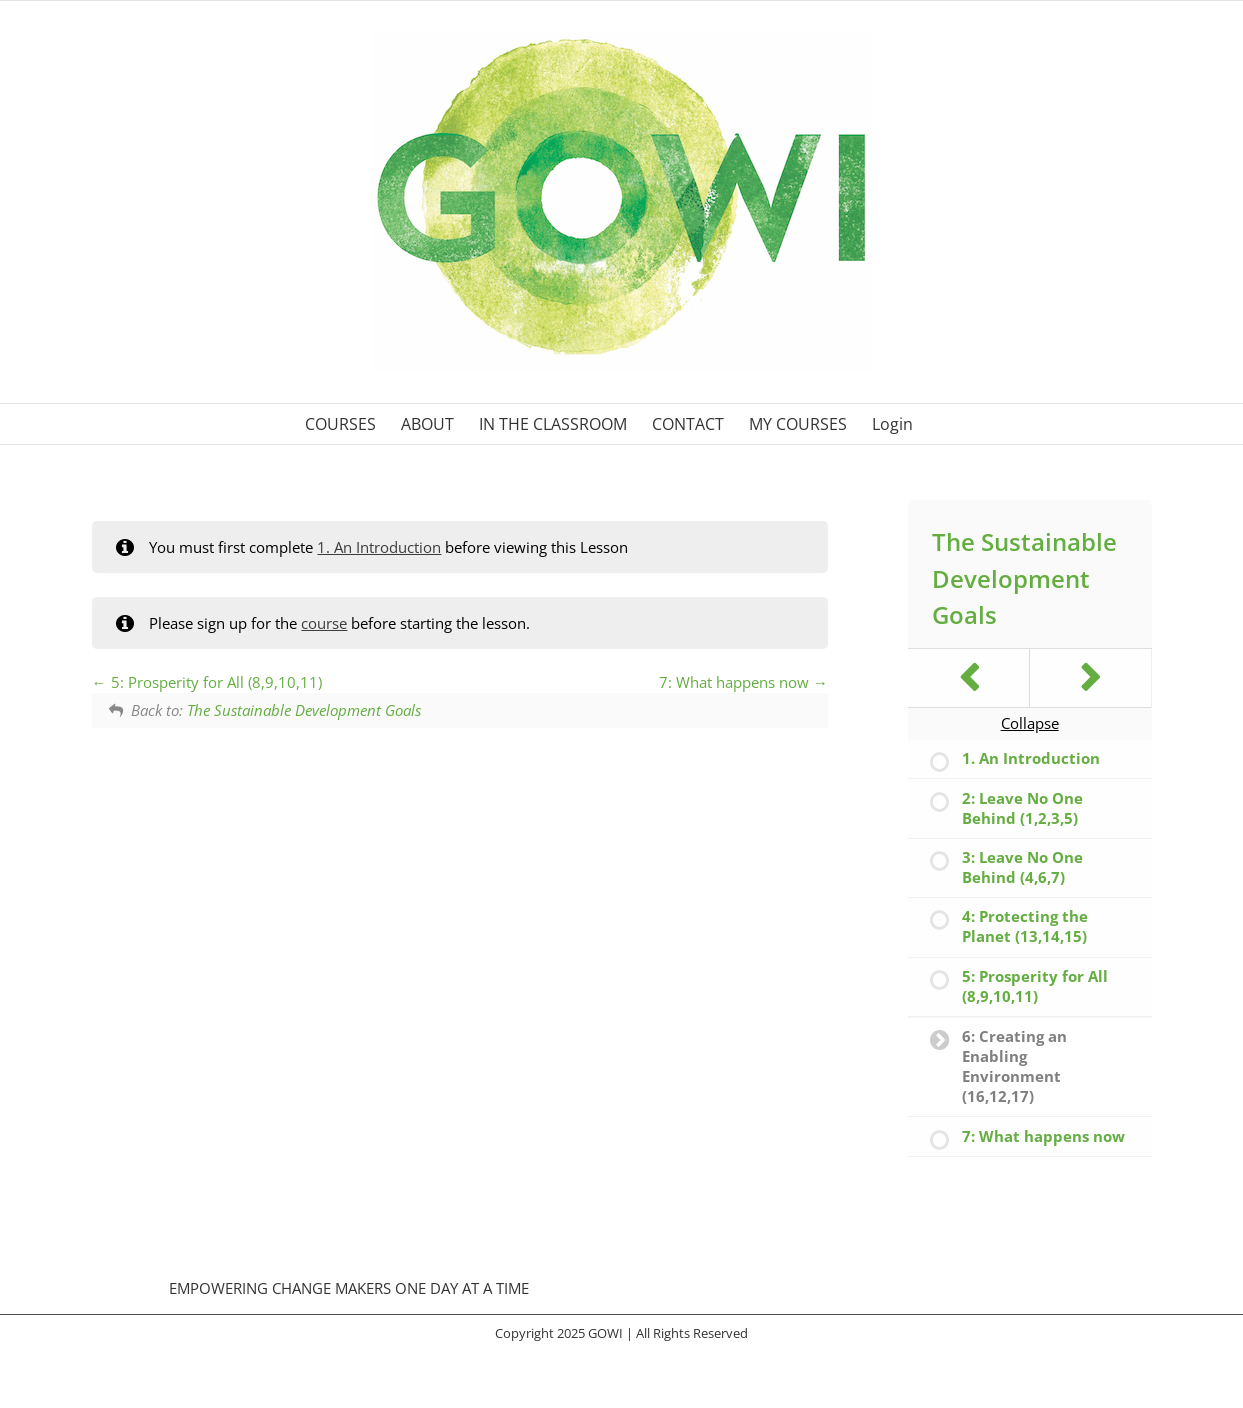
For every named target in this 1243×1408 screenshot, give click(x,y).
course (324, 623)
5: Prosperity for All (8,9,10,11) (207, 682)
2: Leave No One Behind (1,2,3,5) (1022, 808)
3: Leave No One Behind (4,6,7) (1022, 867)
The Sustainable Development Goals (304, 710)
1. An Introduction (379, 547)
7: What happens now (743, 682)
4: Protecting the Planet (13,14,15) (1025, 926)
